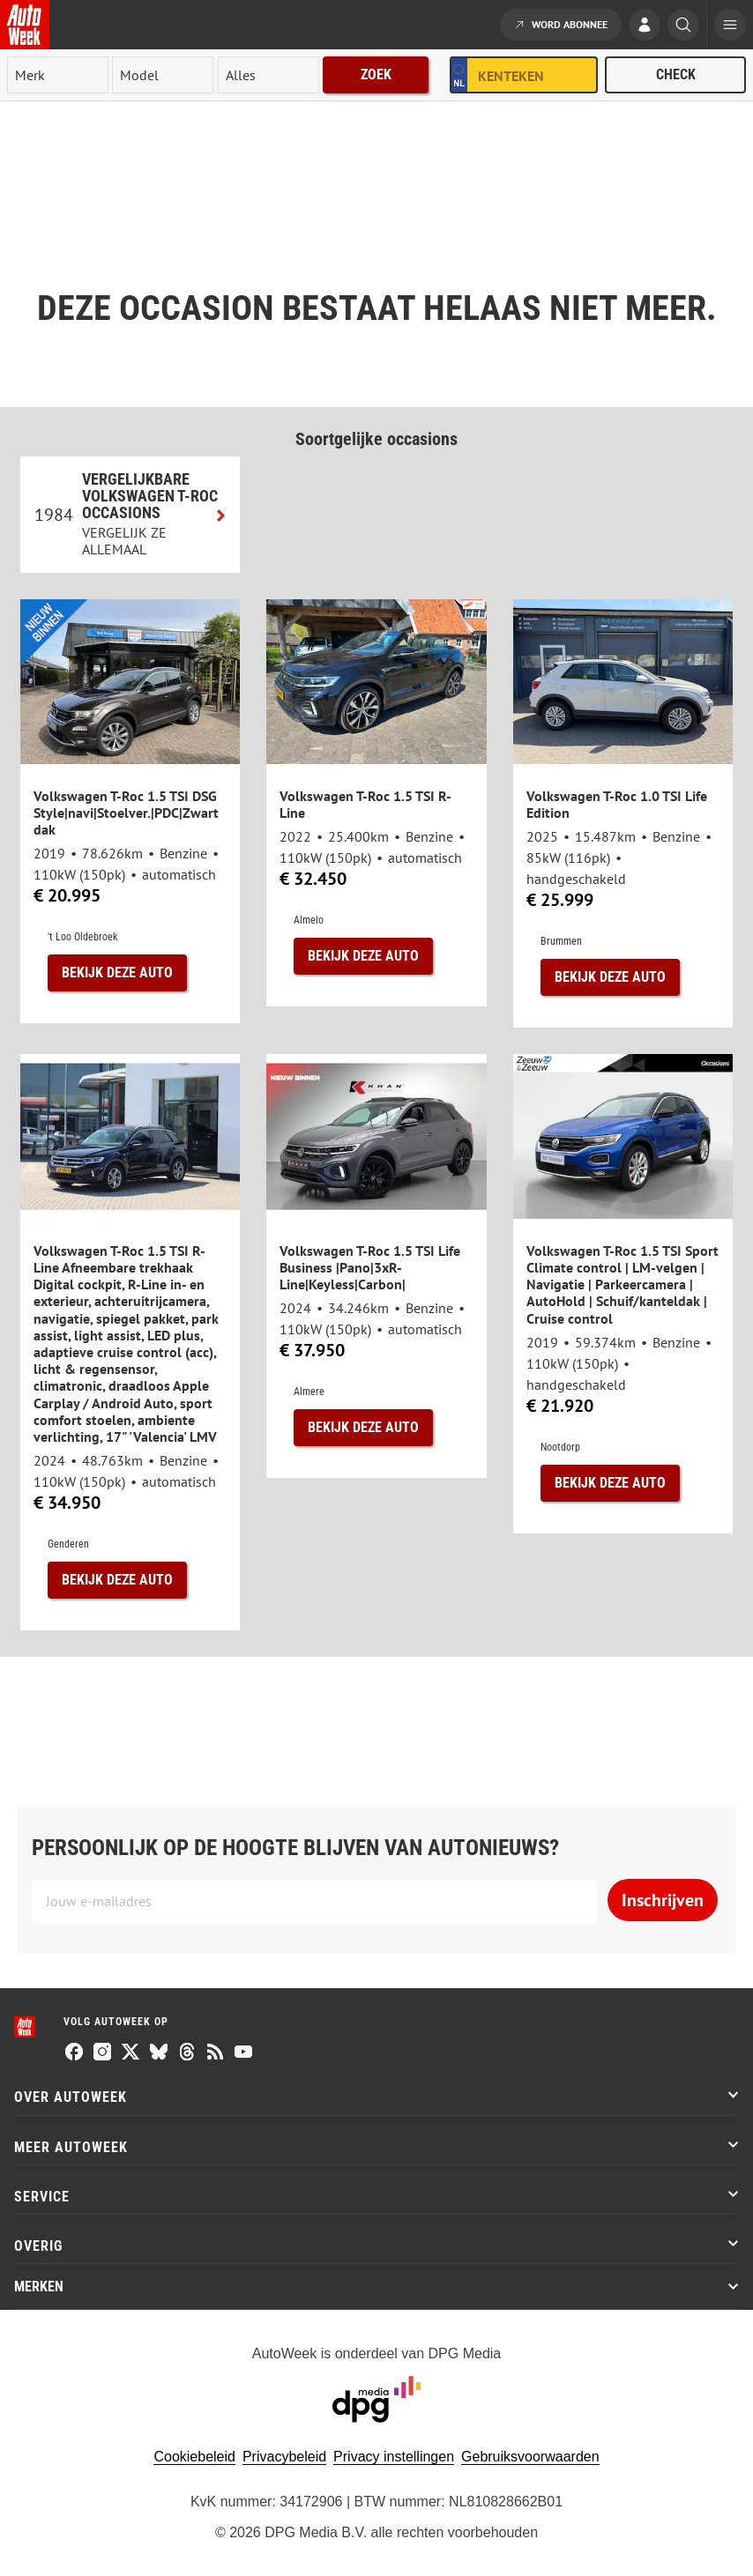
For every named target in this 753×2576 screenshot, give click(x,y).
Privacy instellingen (393, 2456)
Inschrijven (663, 1900)
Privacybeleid (284, 2456)
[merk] (57, 74)
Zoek (376, 74)
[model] (162, 74)
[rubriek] (268, 74)
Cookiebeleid (194, 2456)
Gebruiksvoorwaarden (530, 2456)
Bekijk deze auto (117, 972)
